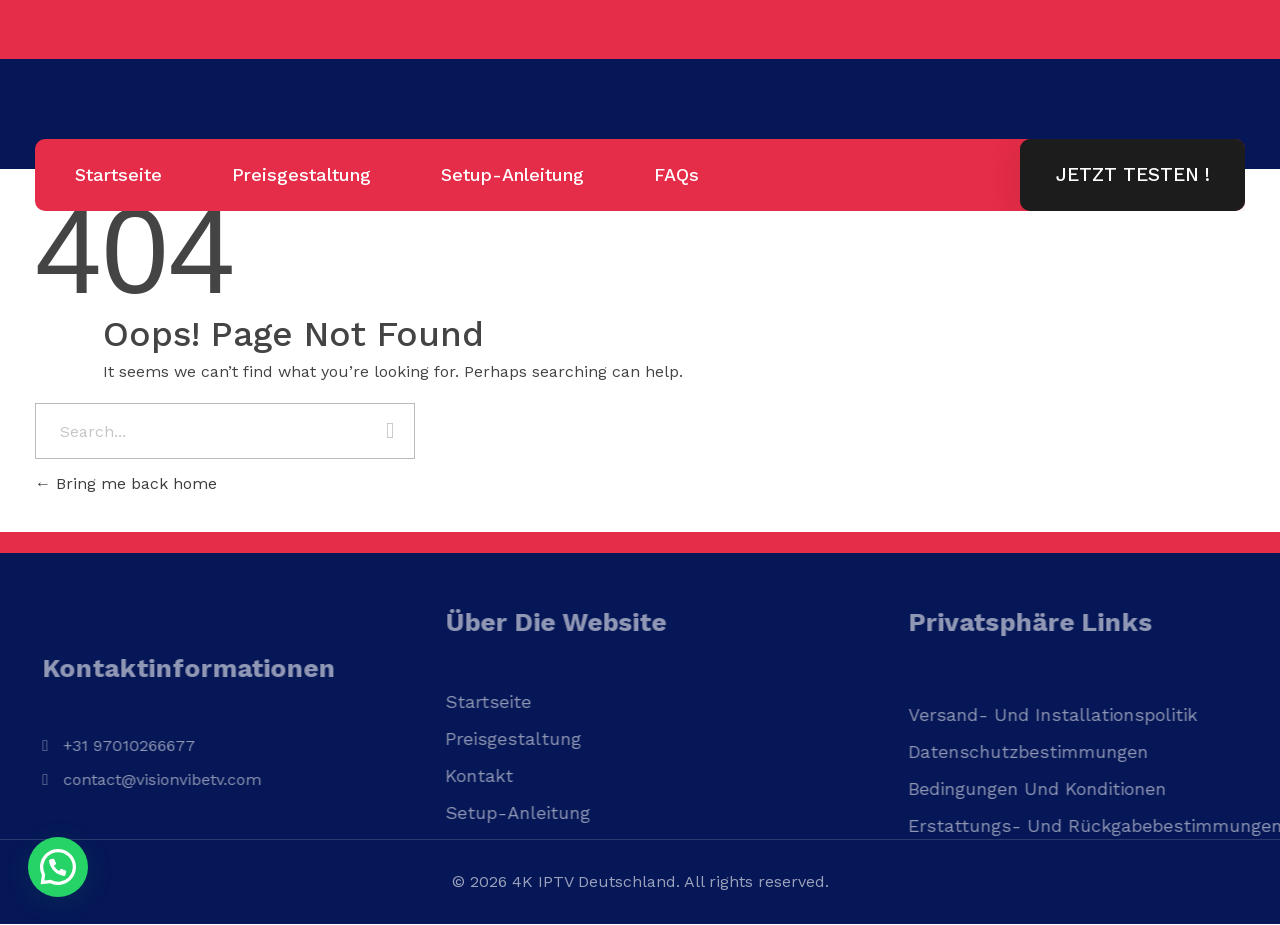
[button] (58, 867)
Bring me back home (126, 483)
